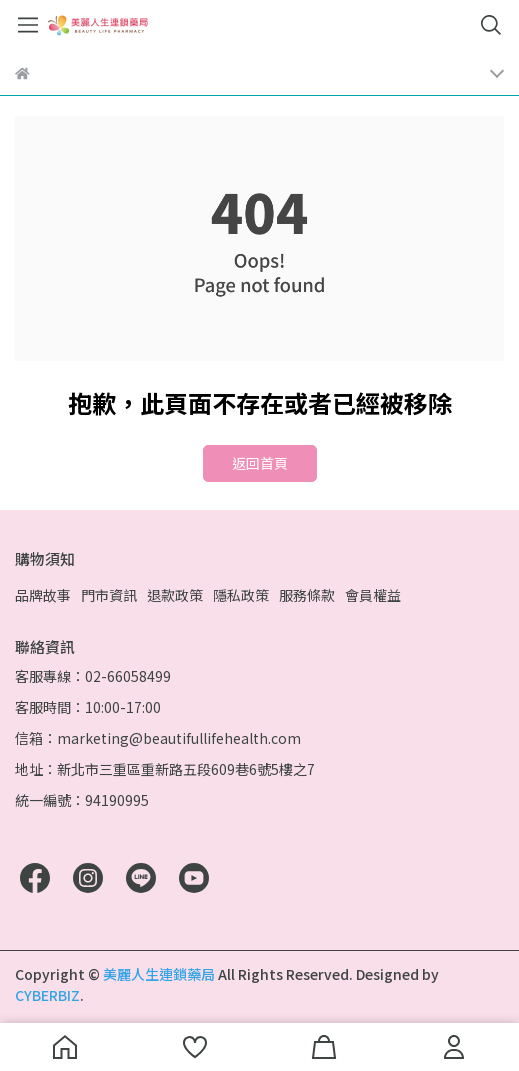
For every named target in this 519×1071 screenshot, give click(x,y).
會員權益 (373, 595)
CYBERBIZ (47, 995)
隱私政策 (241, 595)
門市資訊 (109, 595)
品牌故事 (43, 595)
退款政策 (175, 595)
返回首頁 (260, 463)
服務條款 (307, 595)
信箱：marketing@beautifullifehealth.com (158, 738)
